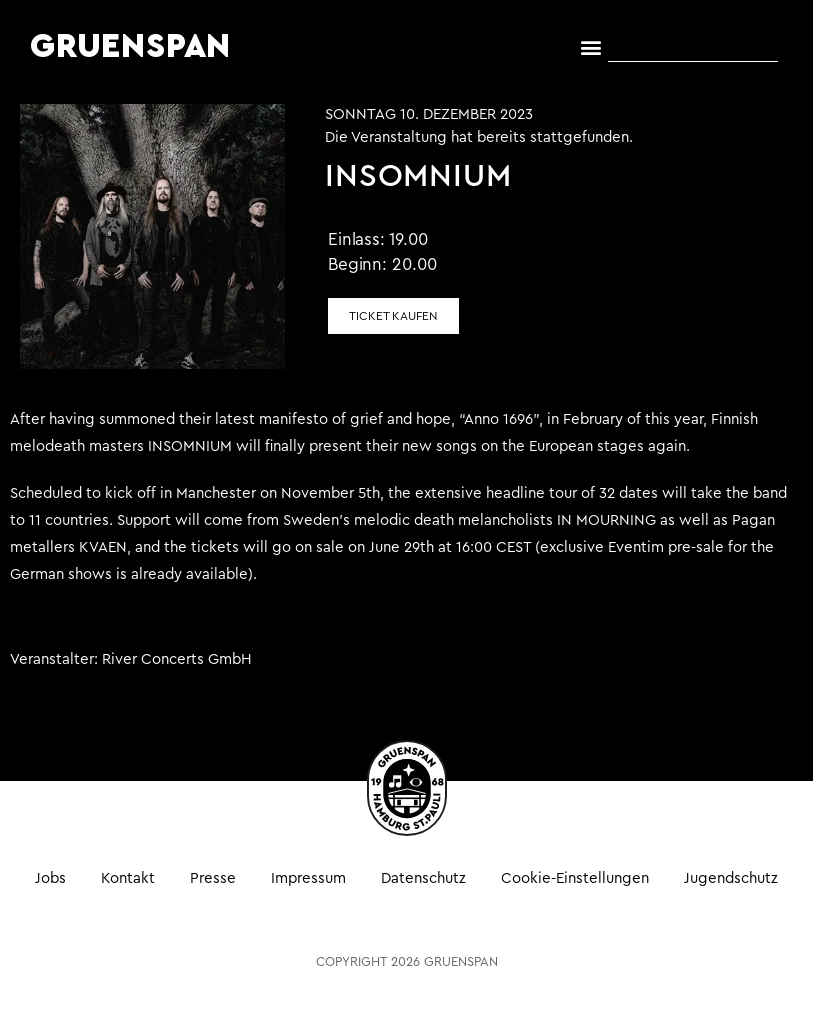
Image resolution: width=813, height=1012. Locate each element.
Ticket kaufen (393, 316)
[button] (591, 47)
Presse (213, 878)
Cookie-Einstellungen (575, 878)
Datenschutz (423, 878)
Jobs (50, 878)
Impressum (308, 878)
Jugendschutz (731, 878)
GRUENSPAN (130, 47)
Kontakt (128, 878)
